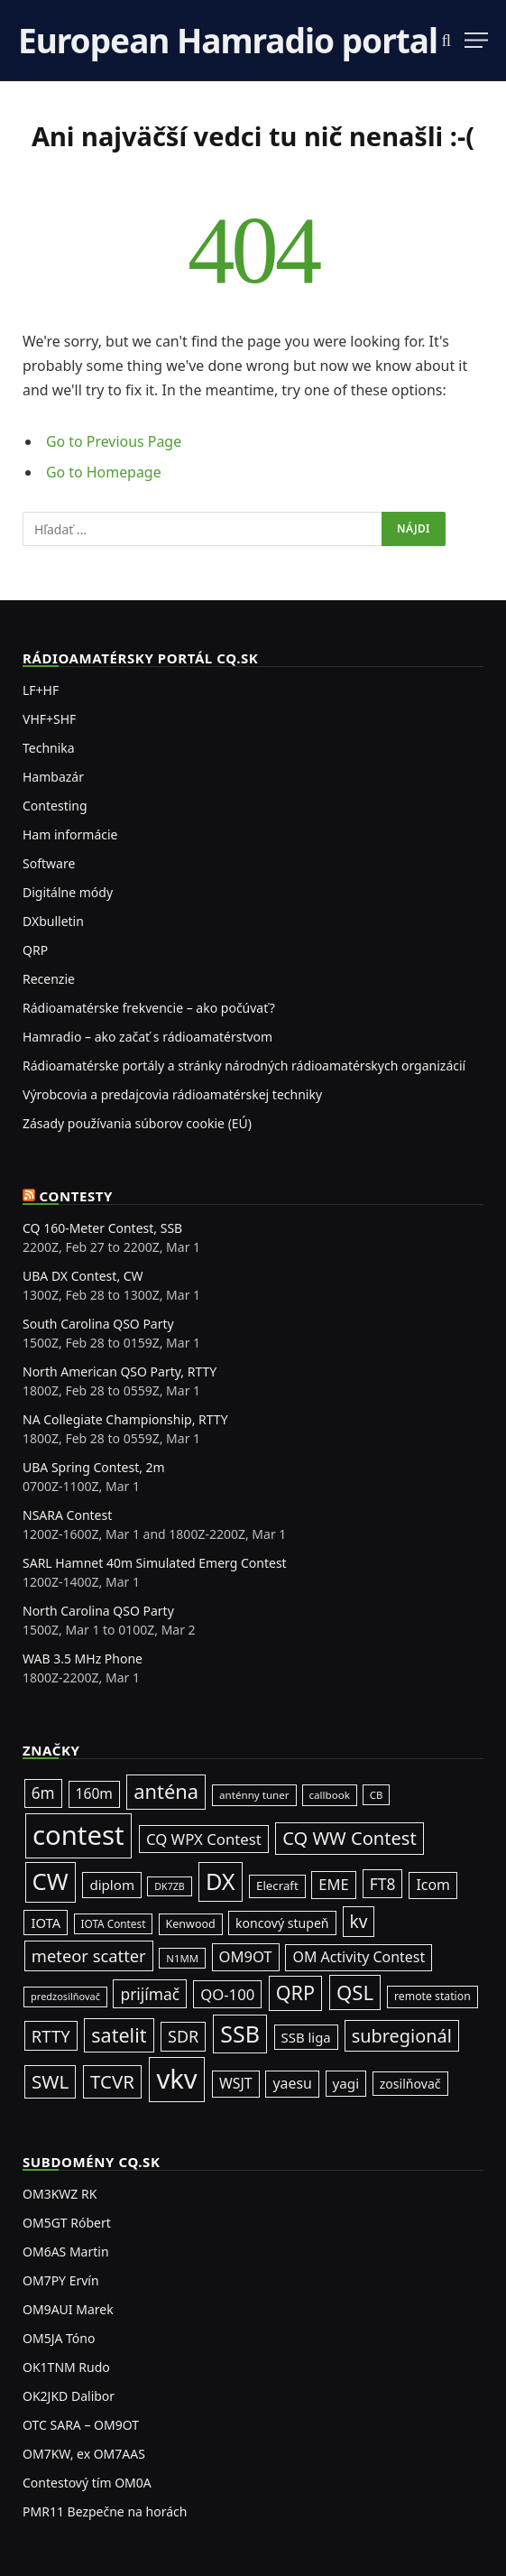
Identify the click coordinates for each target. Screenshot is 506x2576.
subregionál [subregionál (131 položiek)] (402, 2036)
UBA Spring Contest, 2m (94, 1467)
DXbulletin (53, 921)
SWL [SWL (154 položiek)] (50, 2081)
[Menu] (476, 40)
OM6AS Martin (66, 2251)
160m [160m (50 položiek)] (94, 1793)
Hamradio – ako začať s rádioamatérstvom (147, 1036)
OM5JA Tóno (59, 2338)
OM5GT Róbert (67, 2222)
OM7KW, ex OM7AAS (84, 2453)
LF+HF (41, 690)
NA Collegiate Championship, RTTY (125, 1419)
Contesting (55, 805)
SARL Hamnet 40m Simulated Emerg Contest (155, 1562)
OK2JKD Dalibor (69, 2396)
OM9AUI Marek (68, 2309)
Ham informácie (70, 834)
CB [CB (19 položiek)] (376, 1795)
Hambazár (53, 776)
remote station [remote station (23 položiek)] (432, 1996)
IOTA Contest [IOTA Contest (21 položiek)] (113, 1923)
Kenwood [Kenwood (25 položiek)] (191, 1924)
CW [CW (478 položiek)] (50, 1881)
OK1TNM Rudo (66, 2367)
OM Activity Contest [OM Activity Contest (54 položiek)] (358, 1957)
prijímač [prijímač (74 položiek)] (149, 1994)
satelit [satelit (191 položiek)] (118, 2035)
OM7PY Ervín (61, 2280)
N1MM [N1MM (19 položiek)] (182, 1958)
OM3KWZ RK (60, 2193)
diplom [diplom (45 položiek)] (111, 1885)
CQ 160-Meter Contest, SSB (102, 1228)
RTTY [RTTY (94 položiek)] (51, 2036)
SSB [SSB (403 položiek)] (240, 2033)
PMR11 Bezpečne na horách (105, 2511)
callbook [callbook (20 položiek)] (329, 1795)
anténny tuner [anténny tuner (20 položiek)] (254, 1795)
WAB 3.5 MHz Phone (83, 1658)
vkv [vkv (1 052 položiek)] (176, 2079)
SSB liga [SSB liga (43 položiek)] (306, 2037)
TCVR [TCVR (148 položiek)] (112, 2081)
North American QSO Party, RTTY (119, 1371)
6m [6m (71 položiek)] (43, 1793)
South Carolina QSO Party (98, 1323)
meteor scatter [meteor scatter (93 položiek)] (89, 1955)
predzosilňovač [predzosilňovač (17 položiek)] (65, 1996)
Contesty (77, 1196)
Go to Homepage (103, 472)
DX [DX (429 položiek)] (220, 1881)
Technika (49, 747)
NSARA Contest (67, 1515)
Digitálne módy (68, 892)
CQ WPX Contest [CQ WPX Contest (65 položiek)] (204, 1839)
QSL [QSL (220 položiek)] (354, 1992)
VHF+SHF (49, 718)
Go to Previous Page (113, 441)
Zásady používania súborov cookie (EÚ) (137, 1123)
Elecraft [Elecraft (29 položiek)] (277, 1885)
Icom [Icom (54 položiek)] (433, 1885)
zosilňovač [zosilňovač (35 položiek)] (410, 2083)
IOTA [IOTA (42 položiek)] (45, 1922)
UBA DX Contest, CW (83, 1275)
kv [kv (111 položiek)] (359, 1921)
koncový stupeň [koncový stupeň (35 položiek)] (282, 1923)
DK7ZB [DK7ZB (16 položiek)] (169, 1886)
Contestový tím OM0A (87, 2482)
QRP (35, 950)
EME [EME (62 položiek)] (333, 1884)
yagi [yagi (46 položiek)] (346, 2083)
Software (49, 863)
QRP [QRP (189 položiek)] (295, 1992)
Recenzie (49, 978)
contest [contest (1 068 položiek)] (78, 1835)
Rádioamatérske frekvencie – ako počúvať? (149, 1007)
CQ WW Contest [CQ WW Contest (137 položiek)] (349, 1838)
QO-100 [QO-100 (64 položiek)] (227, 1994)
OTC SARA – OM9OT (81, 2424)
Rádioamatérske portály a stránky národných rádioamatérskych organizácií (244, 1065)
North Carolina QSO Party (98, 1610)
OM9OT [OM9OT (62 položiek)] (245, 1956)
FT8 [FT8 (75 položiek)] (383, 1884)
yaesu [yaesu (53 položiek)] (291, 2083)
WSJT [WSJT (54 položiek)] (236, 2083)
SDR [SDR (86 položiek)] (183, 2036)
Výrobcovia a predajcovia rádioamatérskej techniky (172, 1094)
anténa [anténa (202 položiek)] (165, 1791)
